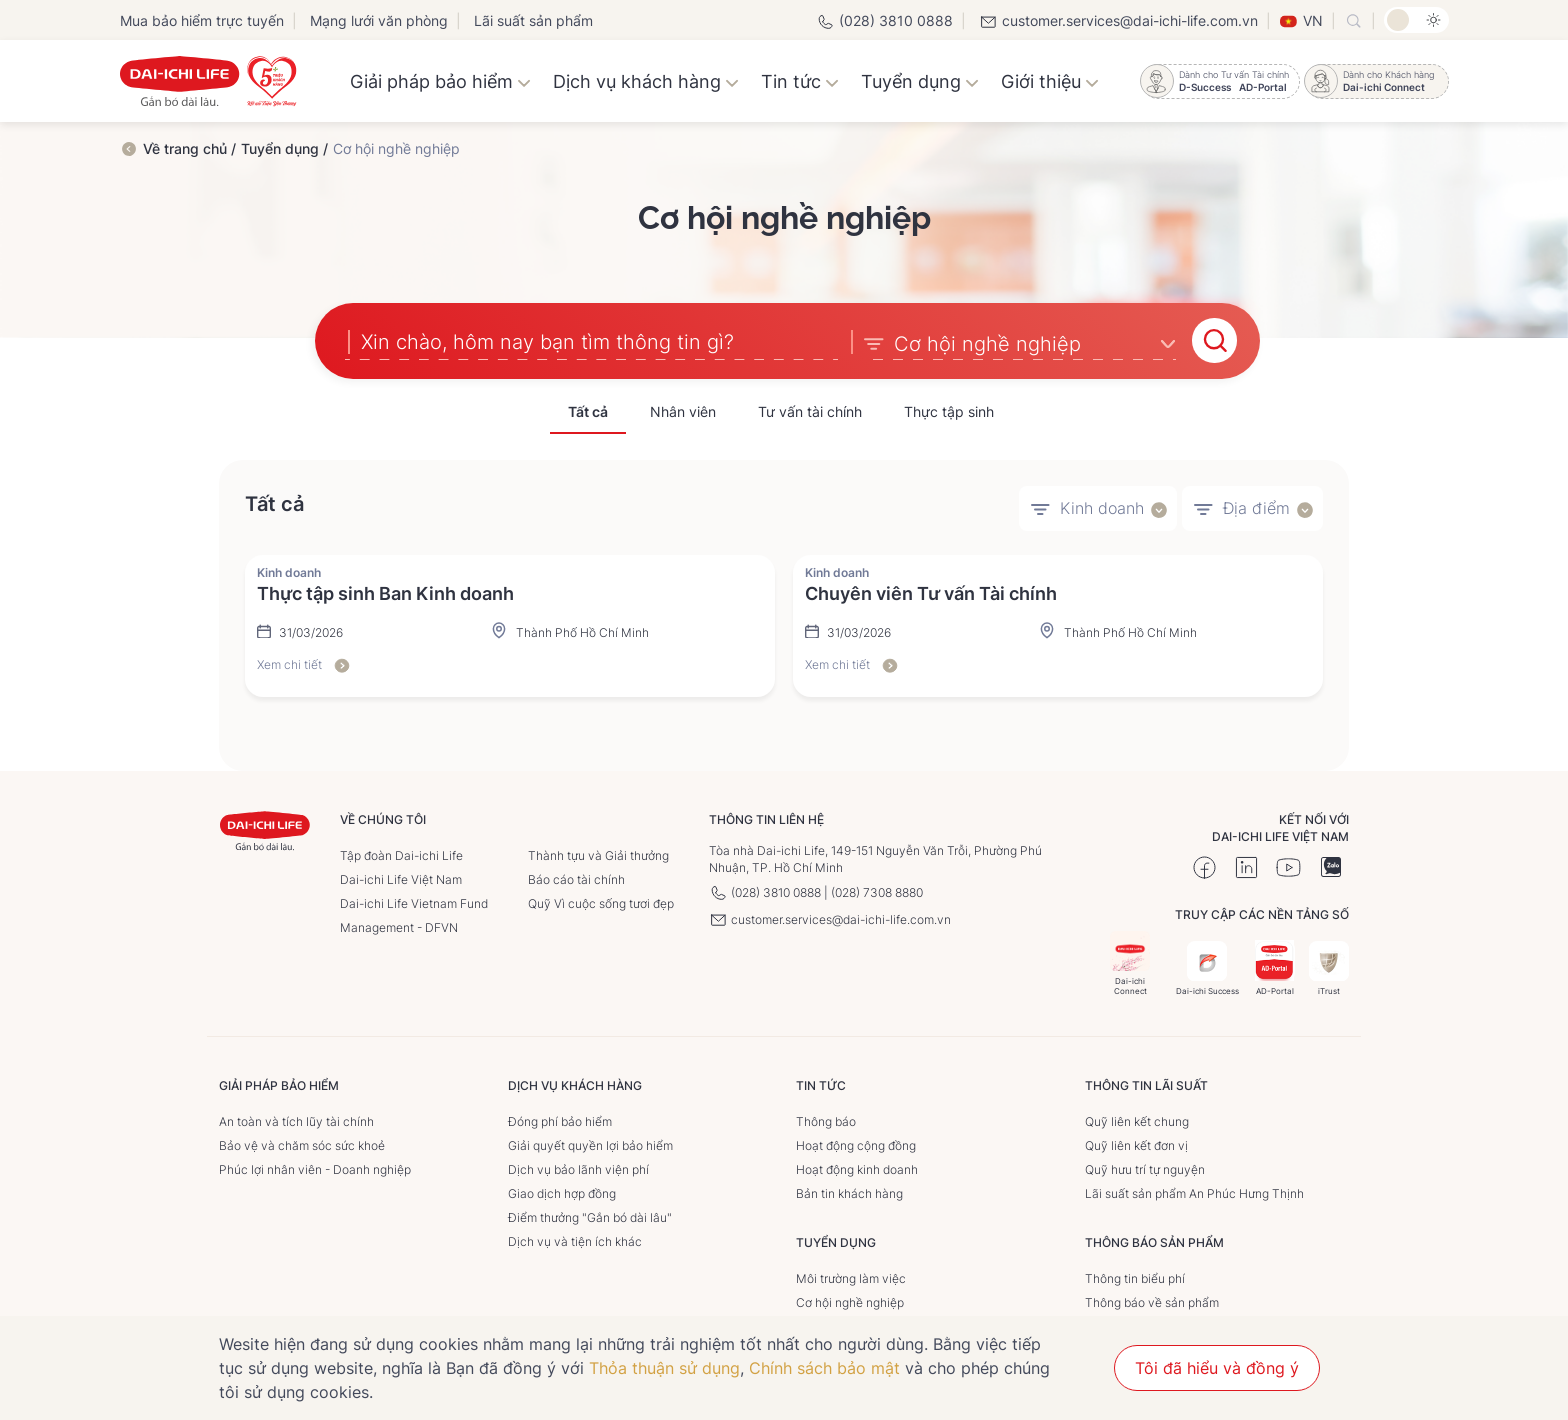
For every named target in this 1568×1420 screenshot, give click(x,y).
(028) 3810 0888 (884, 20)
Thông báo (826, 1118)
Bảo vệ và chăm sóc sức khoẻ (302, 1142)
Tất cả (588, 409)
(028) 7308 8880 (877, 889)
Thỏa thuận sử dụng (664, 1368)
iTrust (1329, 965)
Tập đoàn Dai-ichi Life (401, 852)
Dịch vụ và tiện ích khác (575, 1238)
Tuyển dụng (920, 81)
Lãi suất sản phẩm (533, 20)
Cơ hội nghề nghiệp (850, 1299)
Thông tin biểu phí (1135, 1275)
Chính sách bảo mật (824, 1368)
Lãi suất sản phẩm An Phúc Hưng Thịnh (1194, 1190)
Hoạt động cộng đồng (856, 1142)
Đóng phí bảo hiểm (560, 1118)
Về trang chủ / (189, 148)
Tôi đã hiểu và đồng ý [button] (1217, 1368)
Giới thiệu (1050, 81)
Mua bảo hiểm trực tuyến (202, 20)
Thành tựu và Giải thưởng (598, 852)
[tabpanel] (784, 623)
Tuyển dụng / (284, 148)
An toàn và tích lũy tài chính (296, 1118)
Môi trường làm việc (851, 1275)
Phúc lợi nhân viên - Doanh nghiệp (315, 1166)
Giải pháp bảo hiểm (440, 81)
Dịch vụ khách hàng (646, 81)
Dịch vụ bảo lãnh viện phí (578, 1166)
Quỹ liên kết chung (1137, 1118)
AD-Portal (1275, 965)
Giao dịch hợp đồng (562, 1190)
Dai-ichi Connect (1130, 960)
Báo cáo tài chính (576, 876)
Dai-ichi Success (1207, 965)
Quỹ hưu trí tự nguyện (1145, 1166)
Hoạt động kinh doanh (857, 1166)
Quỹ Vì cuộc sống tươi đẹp (601, 900)
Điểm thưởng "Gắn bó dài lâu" (590, 1214)
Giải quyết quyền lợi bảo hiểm (590, 1142)
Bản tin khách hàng (849, 1190)
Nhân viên (683, 409)
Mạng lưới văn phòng (379, 20)
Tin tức (800, 81)
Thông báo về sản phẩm (1152, 1299)
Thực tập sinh (949, 409)
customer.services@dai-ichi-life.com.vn (1118, 20)
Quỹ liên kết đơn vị (1136, 1142)
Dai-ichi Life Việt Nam (401, 876)
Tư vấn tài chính (810, 409)
